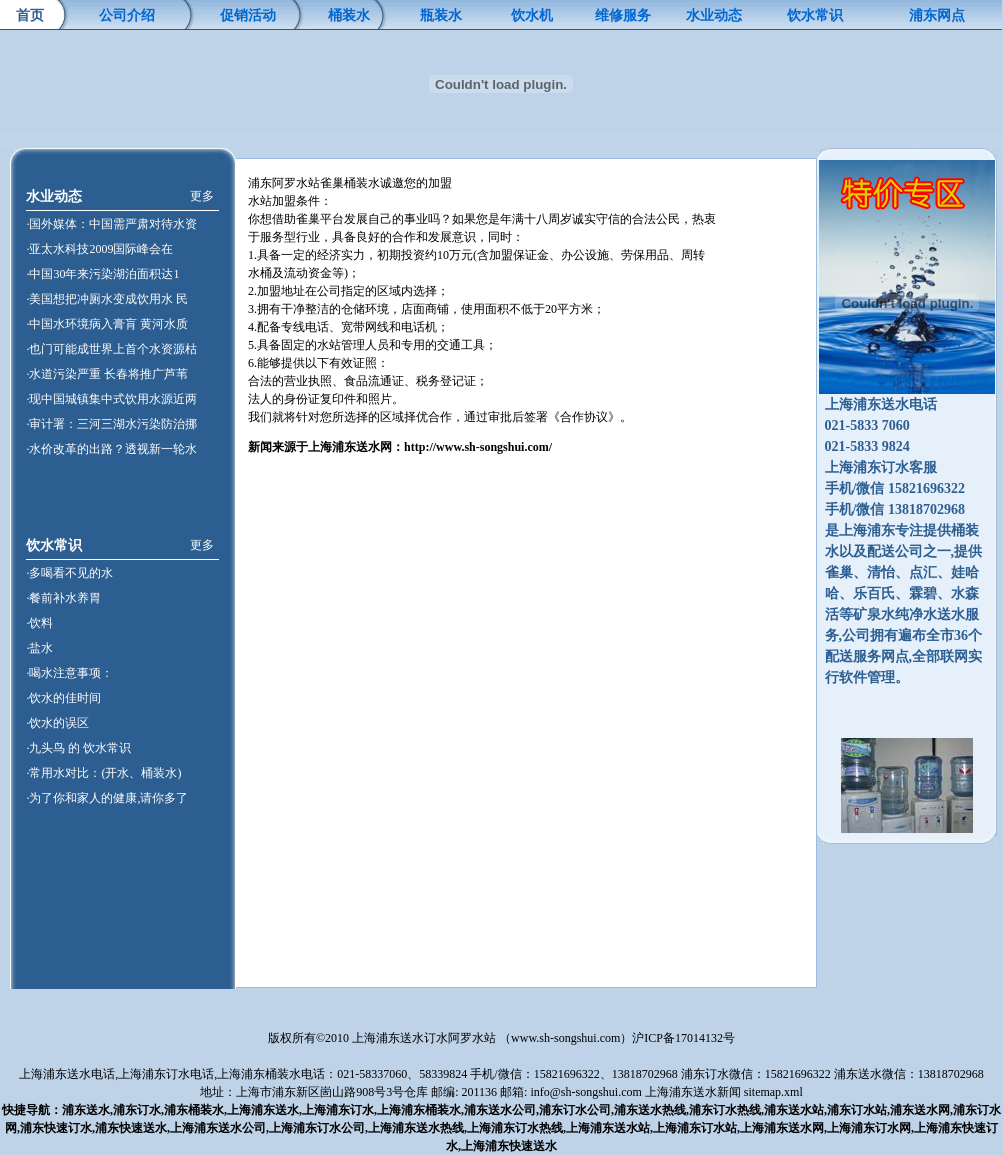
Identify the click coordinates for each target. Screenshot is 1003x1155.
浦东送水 (86, 1110)
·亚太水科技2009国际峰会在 (99, 249)
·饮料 (39, 623)
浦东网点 (937, 15)
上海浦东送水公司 (218, 1128)
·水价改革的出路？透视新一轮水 (111, 449)
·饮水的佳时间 (63, 698)
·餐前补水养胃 (63, 598)
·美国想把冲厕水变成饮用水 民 (107, 299)
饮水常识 (815, 15)
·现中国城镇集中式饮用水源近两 (111, 399)
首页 (30, 15)
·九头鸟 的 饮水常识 (78, 748)
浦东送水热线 (650, 1110)
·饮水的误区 (57, 723)
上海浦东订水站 (695, 1128)
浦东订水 (137, 1110)
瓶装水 (441, 15)
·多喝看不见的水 (69, 573)
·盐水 (39, 648)
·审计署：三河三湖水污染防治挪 (111, 424)
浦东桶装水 (194, 1110)
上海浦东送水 (263, 1110)
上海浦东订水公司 (317, 1128)
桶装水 (349, 15)
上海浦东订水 (338, 1110)
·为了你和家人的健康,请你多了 (107, 798)
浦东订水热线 (725, 1110)
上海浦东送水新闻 (693, 1092)
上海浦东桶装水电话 (271, 1074)
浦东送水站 (794, 1110)
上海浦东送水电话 (67, 1074)
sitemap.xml (773, 1092)
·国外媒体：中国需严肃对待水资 (111, 224)
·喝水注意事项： (69, 673)
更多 (202, 196)
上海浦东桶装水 (419, 1110)
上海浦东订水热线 (515, 1128)
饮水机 (532, 15)
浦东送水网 (920, 1110)
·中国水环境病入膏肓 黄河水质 (107, 324)
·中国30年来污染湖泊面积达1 (102, 274)
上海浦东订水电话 (166, 1074)
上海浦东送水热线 (416, 1128)
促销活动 (248, 15)
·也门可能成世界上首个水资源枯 (111, 349)
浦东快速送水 (131, 1128)
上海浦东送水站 (608, 1128)
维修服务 (623, 15)
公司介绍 (127, 15)
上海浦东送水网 (782, 1128)
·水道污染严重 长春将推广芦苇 (107, 374)
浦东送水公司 (500, 1110)
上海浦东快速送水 (509, 1146)
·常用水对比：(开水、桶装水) (103, 773)
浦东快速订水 (56, 1128)
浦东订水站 (857, 1110)
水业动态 (714, 15)
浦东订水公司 (575, 1110)
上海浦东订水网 (869, 1128)
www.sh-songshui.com (565, 1038)
